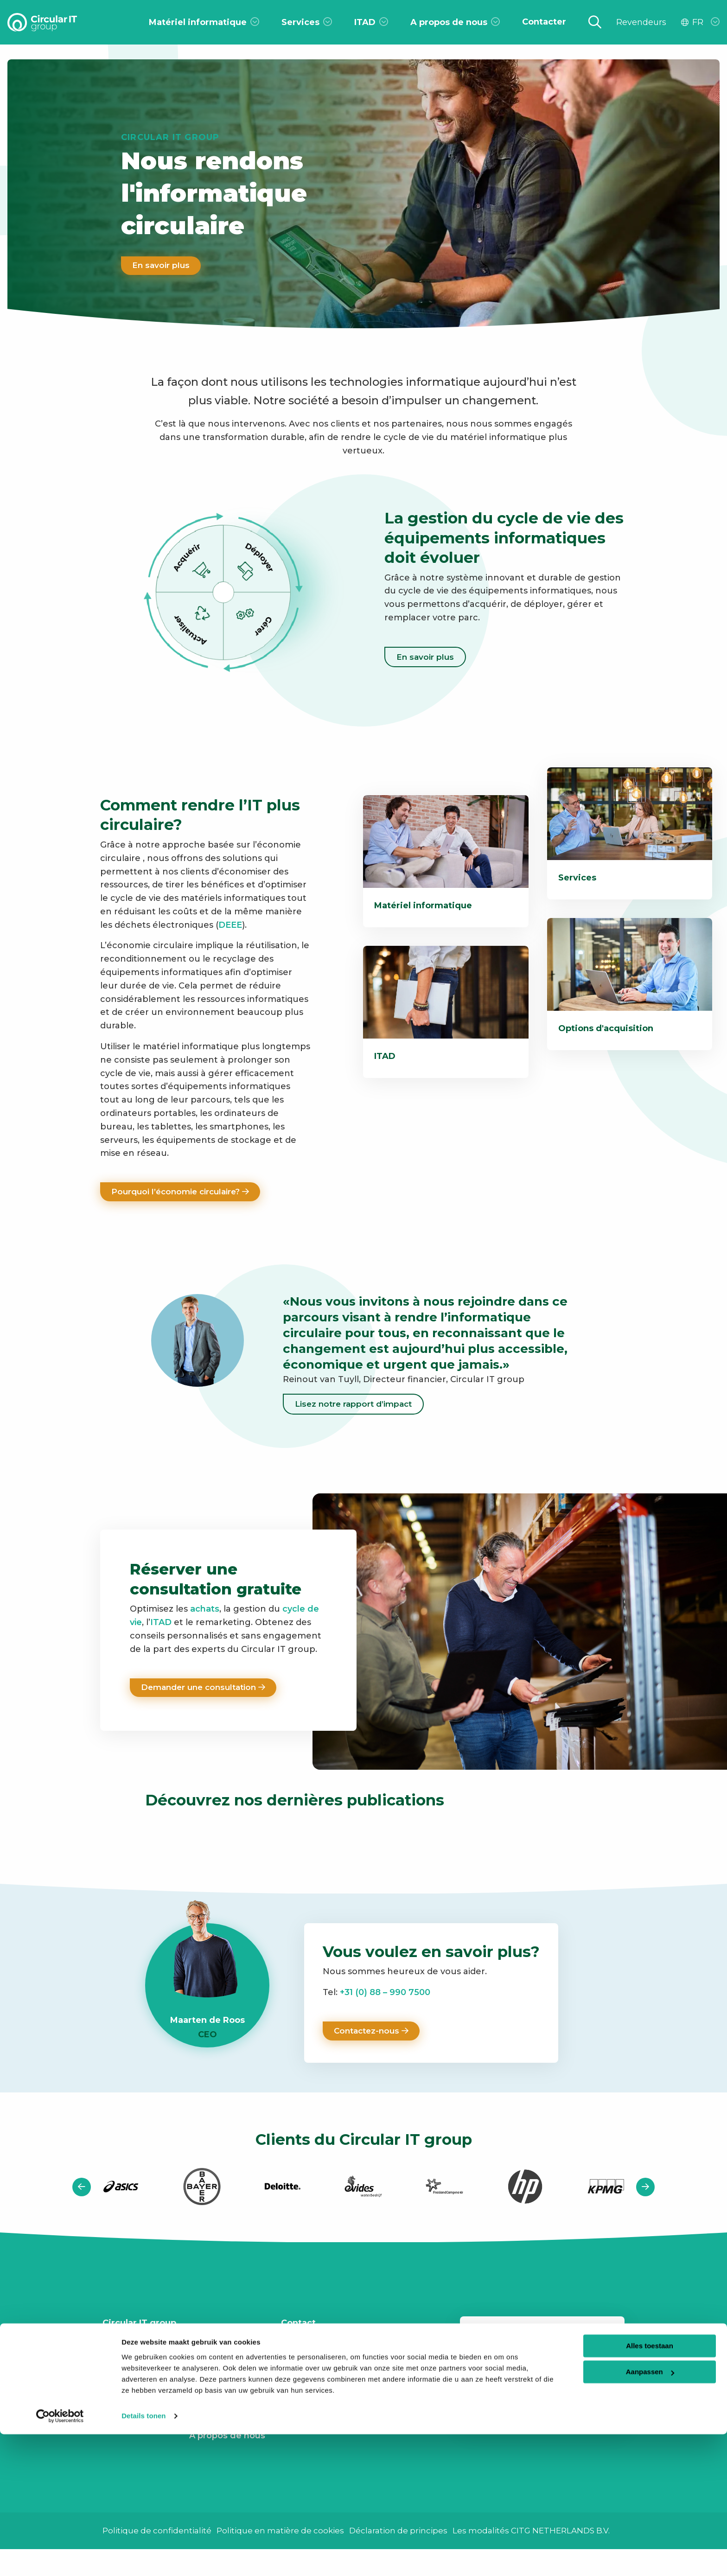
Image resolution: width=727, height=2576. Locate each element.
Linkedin (313, 2395)
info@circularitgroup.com (350, 2354)
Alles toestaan (649, 2488)
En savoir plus (161, 266)
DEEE (230, 925)
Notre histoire (219, 2418)
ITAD (161, 1624)
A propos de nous (227, 2438)
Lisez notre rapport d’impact (356, 1405)
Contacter (124, 2373)
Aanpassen (650, 2514)
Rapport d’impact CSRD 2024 (227, 2359)
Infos (113, 2393)
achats (204, 1611)
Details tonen (143, 2558)
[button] (81, 2190)
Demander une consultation (207, 1689)
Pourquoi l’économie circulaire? (183, 1192)
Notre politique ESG (222, 2392)
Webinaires (126, 2413)
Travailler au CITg (139, 2353)
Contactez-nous (373, 2033)
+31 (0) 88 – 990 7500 (384, 1994)
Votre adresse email (542, 2377)
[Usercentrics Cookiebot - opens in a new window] (60, 2558)
